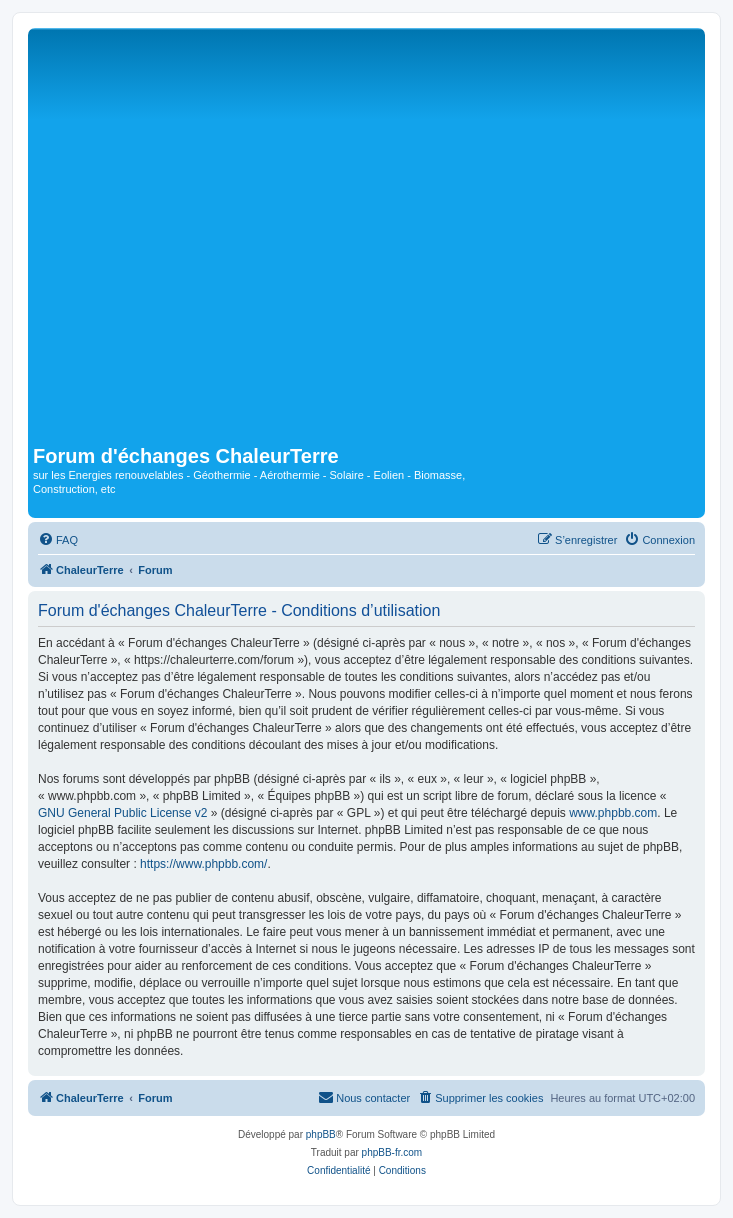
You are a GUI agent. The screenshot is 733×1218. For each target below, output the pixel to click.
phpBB (321, 1134)
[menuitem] (58, 540)
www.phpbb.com (613, 813)
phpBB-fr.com (392, 1152)
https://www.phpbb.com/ (203, 864)
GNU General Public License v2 (122, 813)
